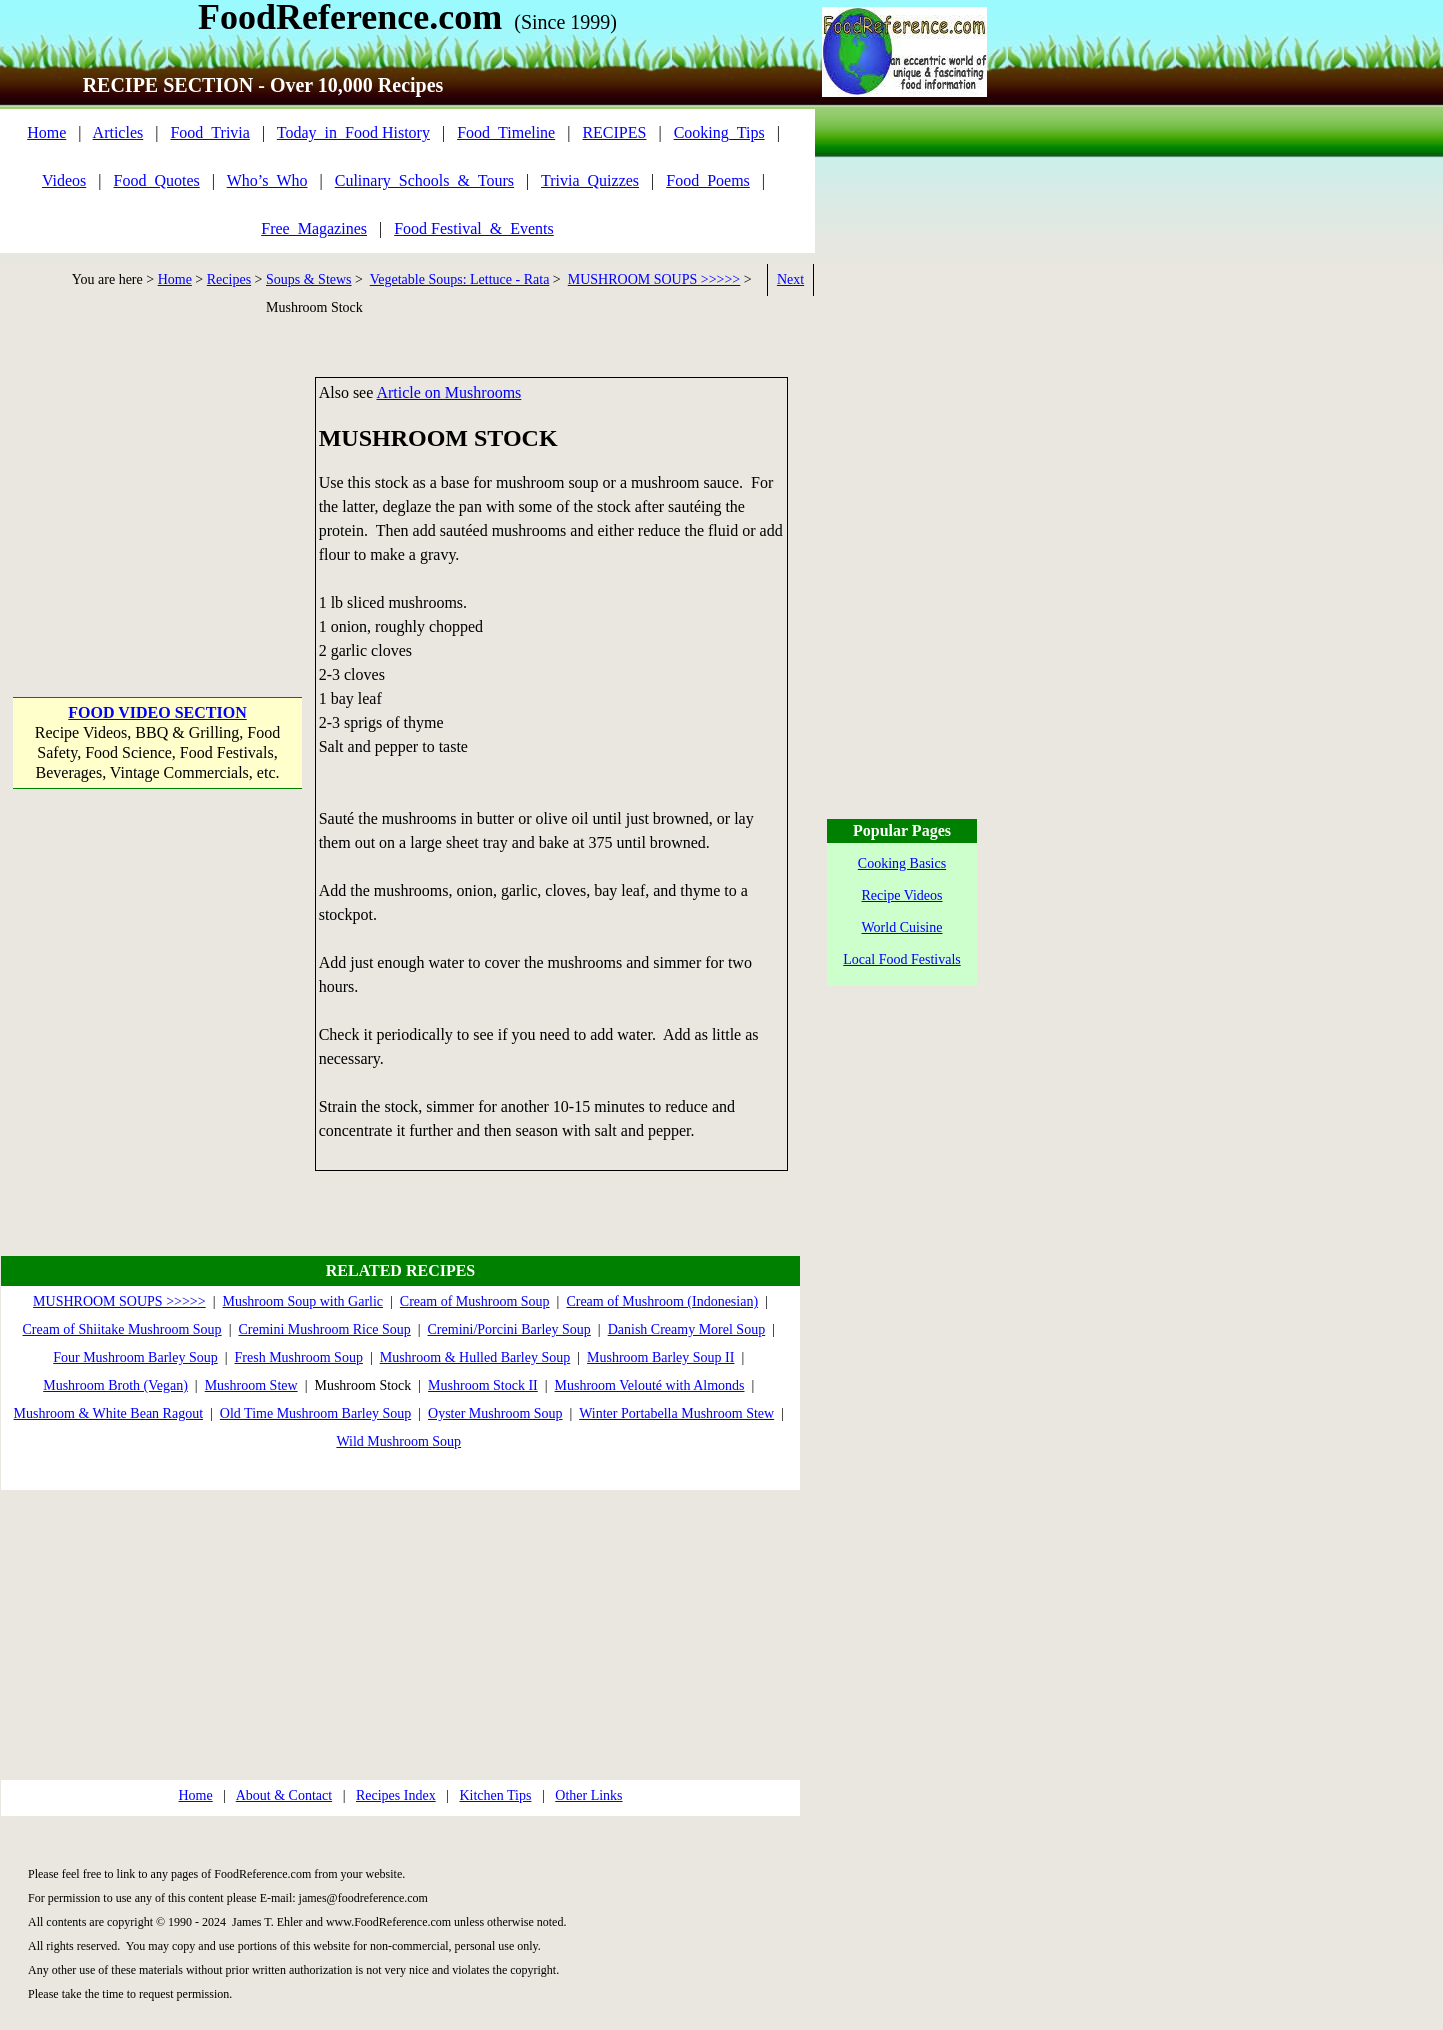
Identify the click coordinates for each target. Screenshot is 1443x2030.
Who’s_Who (267, 180)
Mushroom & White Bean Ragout (109, 1413)
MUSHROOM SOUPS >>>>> (654, 279)
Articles (118, 132)
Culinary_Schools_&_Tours (424, 180)
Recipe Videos (902, 895)
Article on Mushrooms (448, 392)
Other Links (588, 1795)
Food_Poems (708, 180)
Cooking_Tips (719, 132)
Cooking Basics (902, 863)
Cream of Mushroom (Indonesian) (662, 1301)
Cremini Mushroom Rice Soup (324, 1329)
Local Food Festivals (901, 959)
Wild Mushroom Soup (398, 1441)
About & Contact (284, 1795)
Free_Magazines (314, 228)
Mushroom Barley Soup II (660, 1357)
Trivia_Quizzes (590, 180)
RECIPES (614, 132)
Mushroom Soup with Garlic (302, 1301)
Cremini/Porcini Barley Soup (509, 1329)
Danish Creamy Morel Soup (686, 1329)
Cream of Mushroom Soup (475, 1301)
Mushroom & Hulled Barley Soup (475, 1357)
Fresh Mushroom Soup (299, 1357)
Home (46, 132)
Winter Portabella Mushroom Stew (676, 1413)
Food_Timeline (506, 132)
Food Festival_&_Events (474, 228)
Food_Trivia (209, 132)
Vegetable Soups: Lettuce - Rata (460, 279)
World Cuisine (902, 927)
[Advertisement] (157, 502)
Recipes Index (396, 1795)
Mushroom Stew (251, 1385)
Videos (64, 180)
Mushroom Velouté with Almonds (650, 1385)
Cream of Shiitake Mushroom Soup (122, 1329)
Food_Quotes (157, 180)
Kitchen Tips (495, 1795)
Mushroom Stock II (483, 1385)
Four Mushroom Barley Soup (135, 1357)
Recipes (229, 279)
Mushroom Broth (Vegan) (115, 1385)
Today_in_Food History (353, 132)
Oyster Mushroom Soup (495, 1413)
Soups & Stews (309, 279)
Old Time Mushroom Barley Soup (315, 1413)
